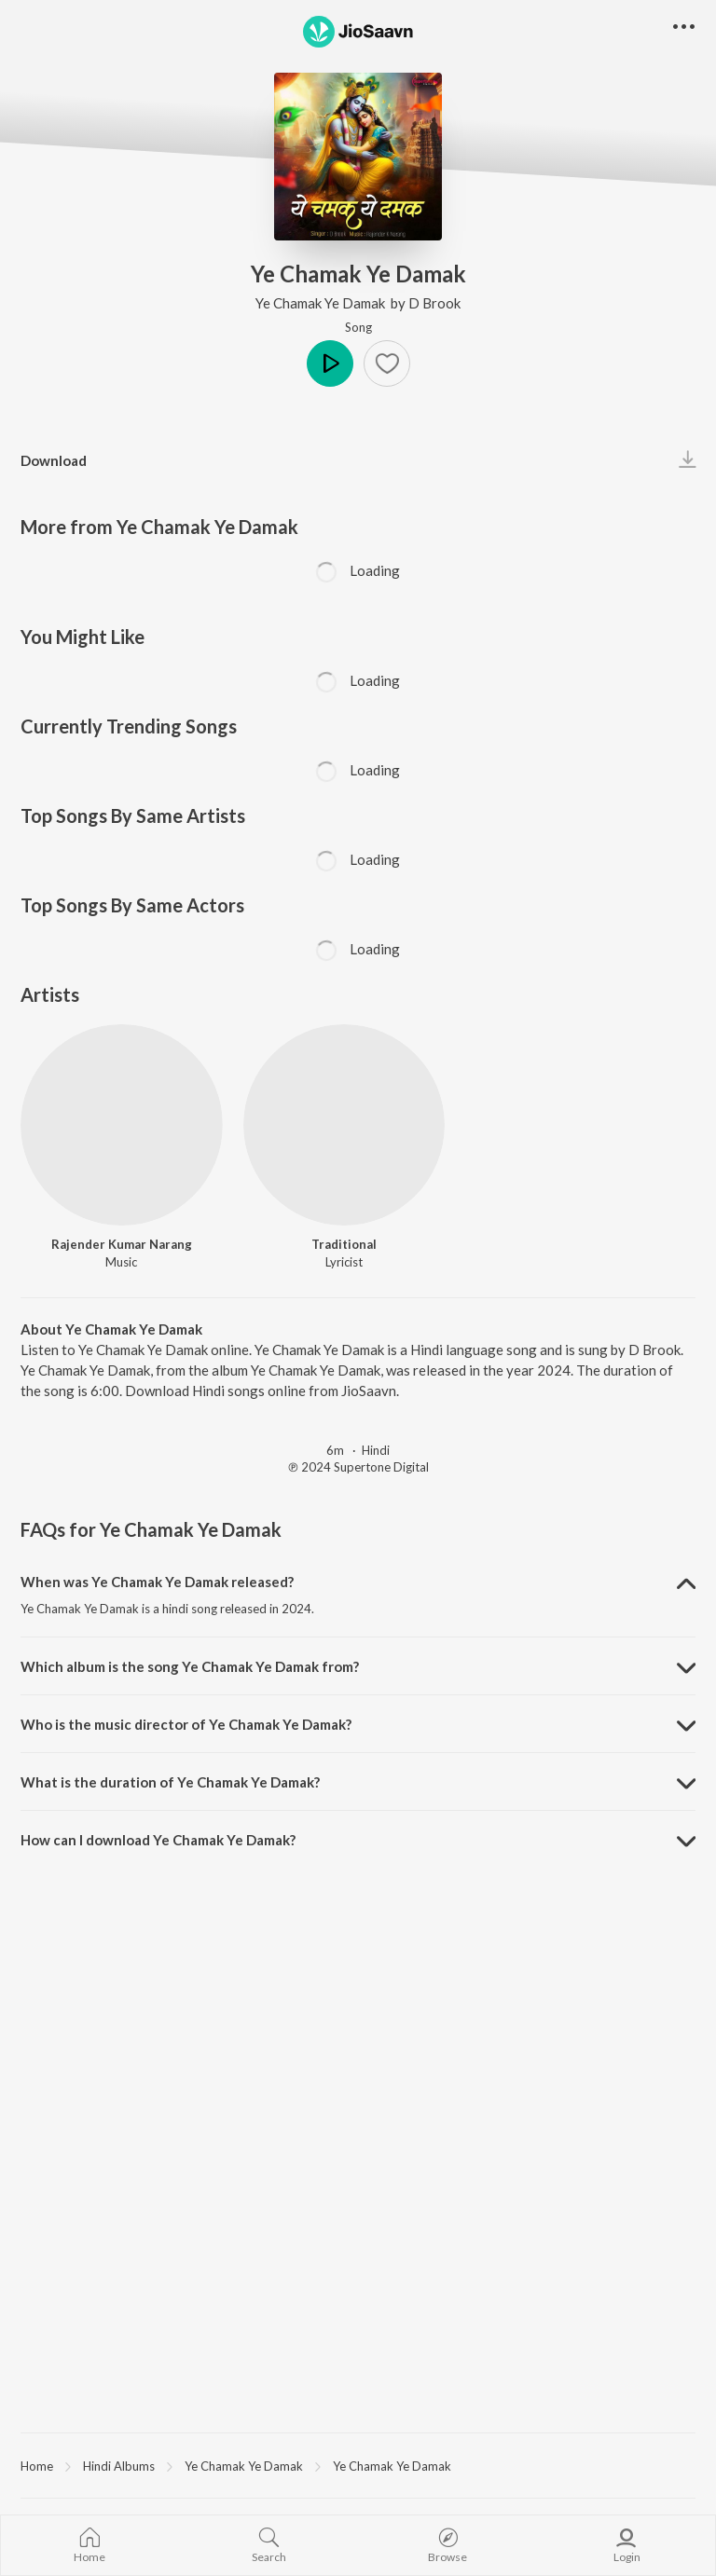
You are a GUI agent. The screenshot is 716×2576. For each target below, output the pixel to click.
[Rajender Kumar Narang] (122, 1125)
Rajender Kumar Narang (121, 1244)
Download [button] (54, 460)
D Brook (434, 303)
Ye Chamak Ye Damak (321, 303)
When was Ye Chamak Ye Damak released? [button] (157, 1581)
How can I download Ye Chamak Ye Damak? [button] (158, 1839)
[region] (358, 2465)
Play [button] (330, 363)
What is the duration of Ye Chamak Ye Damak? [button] (170, 1782)
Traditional (344, 1244)
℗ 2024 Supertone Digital (358, 1466)
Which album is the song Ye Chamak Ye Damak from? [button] (190, 1666)
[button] (387, 363)
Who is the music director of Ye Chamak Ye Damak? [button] (186, 1724)
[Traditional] (344, 1125)
